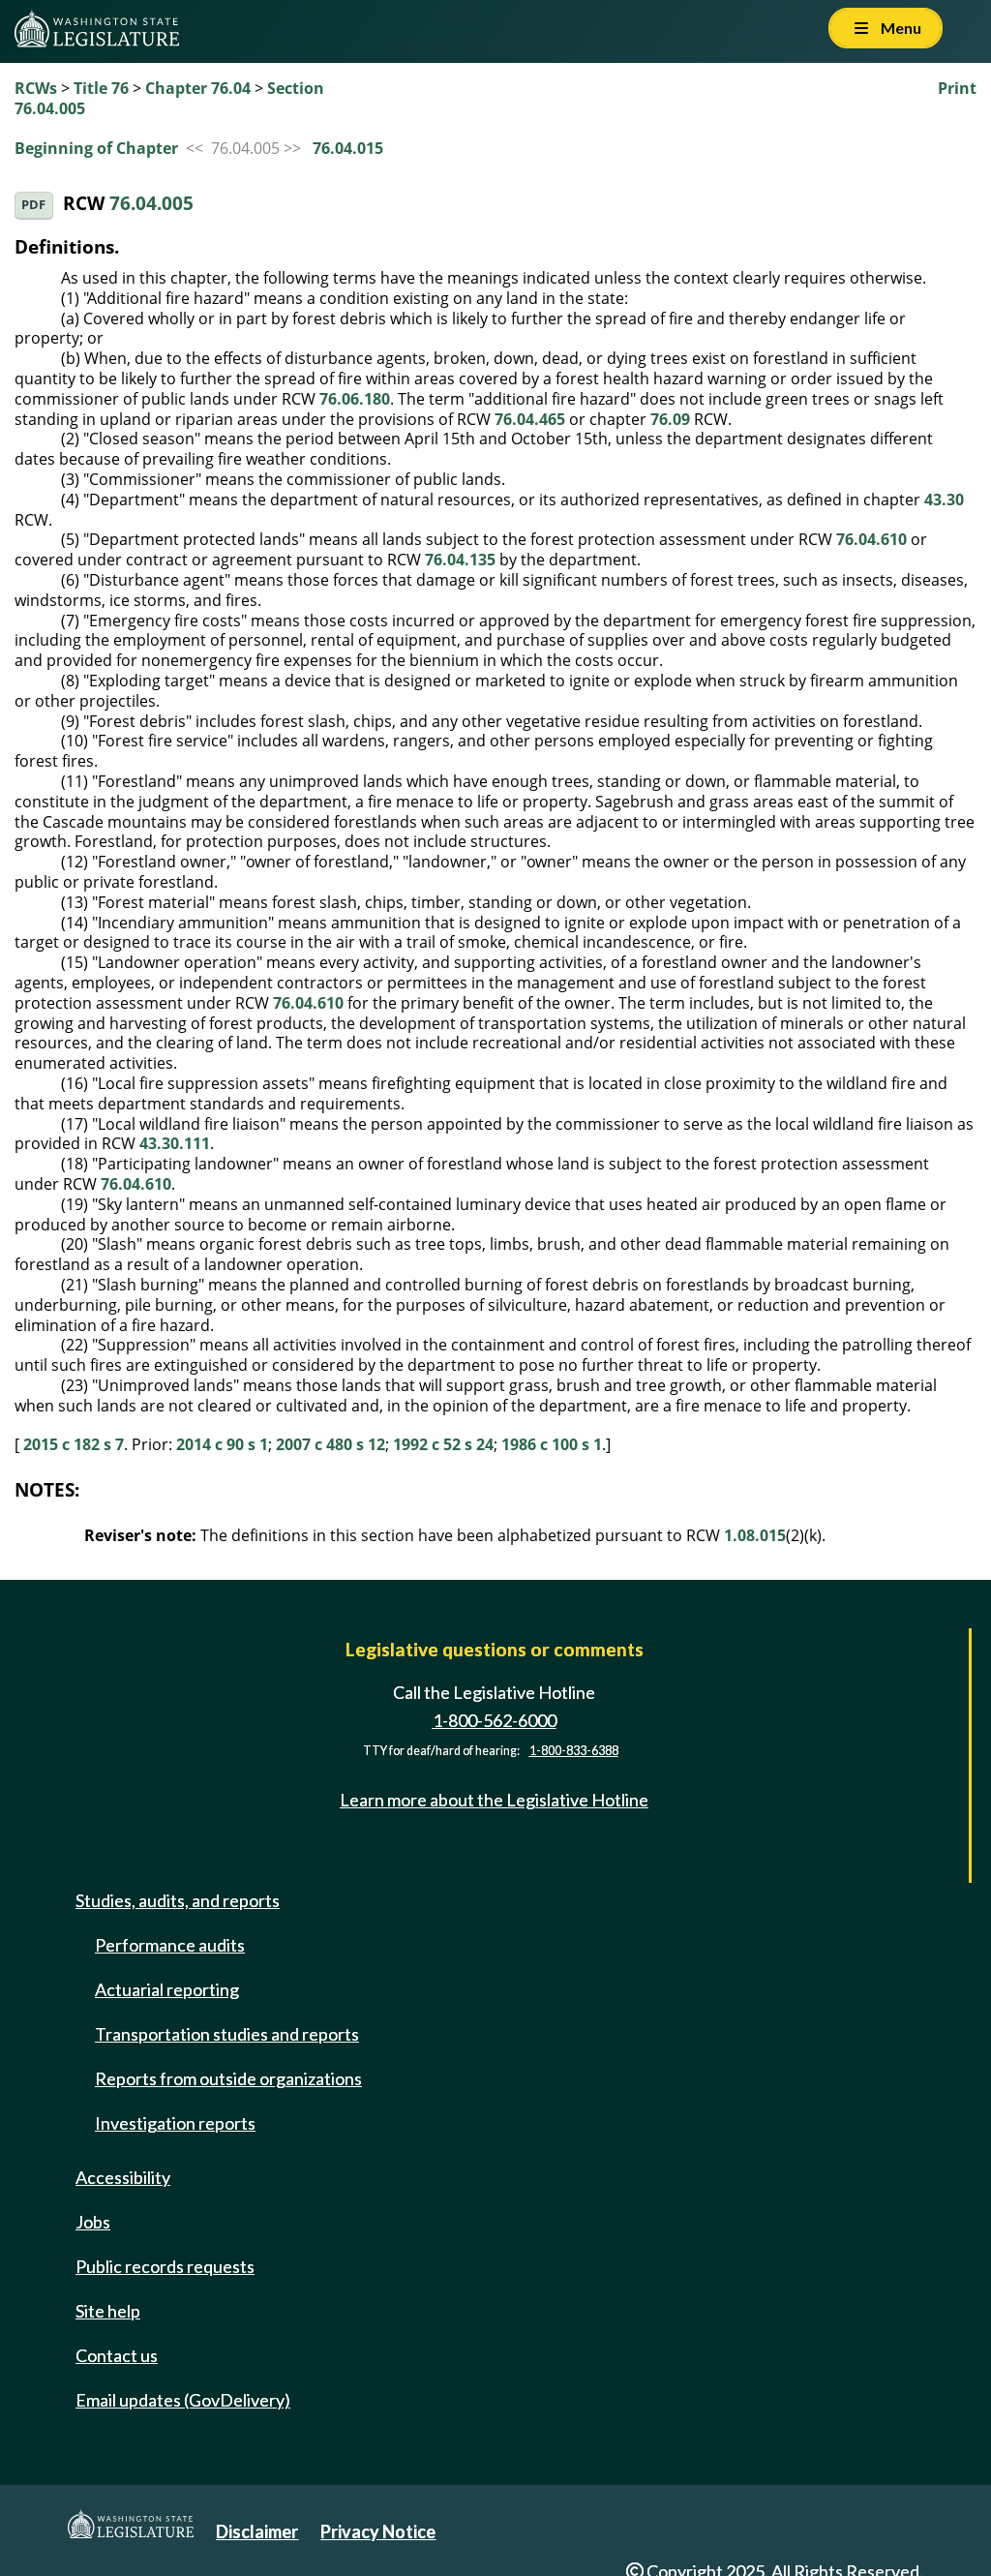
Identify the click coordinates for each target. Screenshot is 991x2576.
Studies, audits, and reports (177, 1900)
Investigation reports (175, 2123)
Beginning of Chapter (96, 148)
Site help (107, 2310)
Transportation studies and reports (227, 2034)
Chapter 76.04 (198, 88)
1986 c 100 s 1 (551, 1444)
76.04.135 (460, 559)
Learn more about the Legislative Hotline (494, 1799)
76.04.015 (348, 148)
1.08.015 (755, 1535)
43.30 (944, 499)
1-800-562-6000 (494, 1720)
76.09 (670, 419)
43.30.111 (174, 1143)
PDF (33, 205)
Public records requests (165, 2266)
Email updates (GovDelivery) (182, 2399)
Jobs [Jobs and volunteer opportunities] (92, 2221)
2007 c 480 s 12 (330, 1444)
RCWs (36, 88)
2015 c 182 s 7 (73, 1444)
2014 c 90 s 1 (222, 1444)
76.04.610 (871, 539)
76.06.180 (354, 398)
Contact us (116, 2355)
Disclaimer (257, 2531)
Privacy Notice (377, 2531)
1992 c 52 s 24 (443, 1444)
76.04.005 (151, 203)
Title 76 (101, 88)
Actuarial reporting (167, 1989)
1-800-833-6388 (573, 1750)
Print (957, 88)
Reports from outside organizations (228, 2078)
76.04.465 (530, 419)
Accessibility (122, 2177)
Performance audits (170, 1944)
